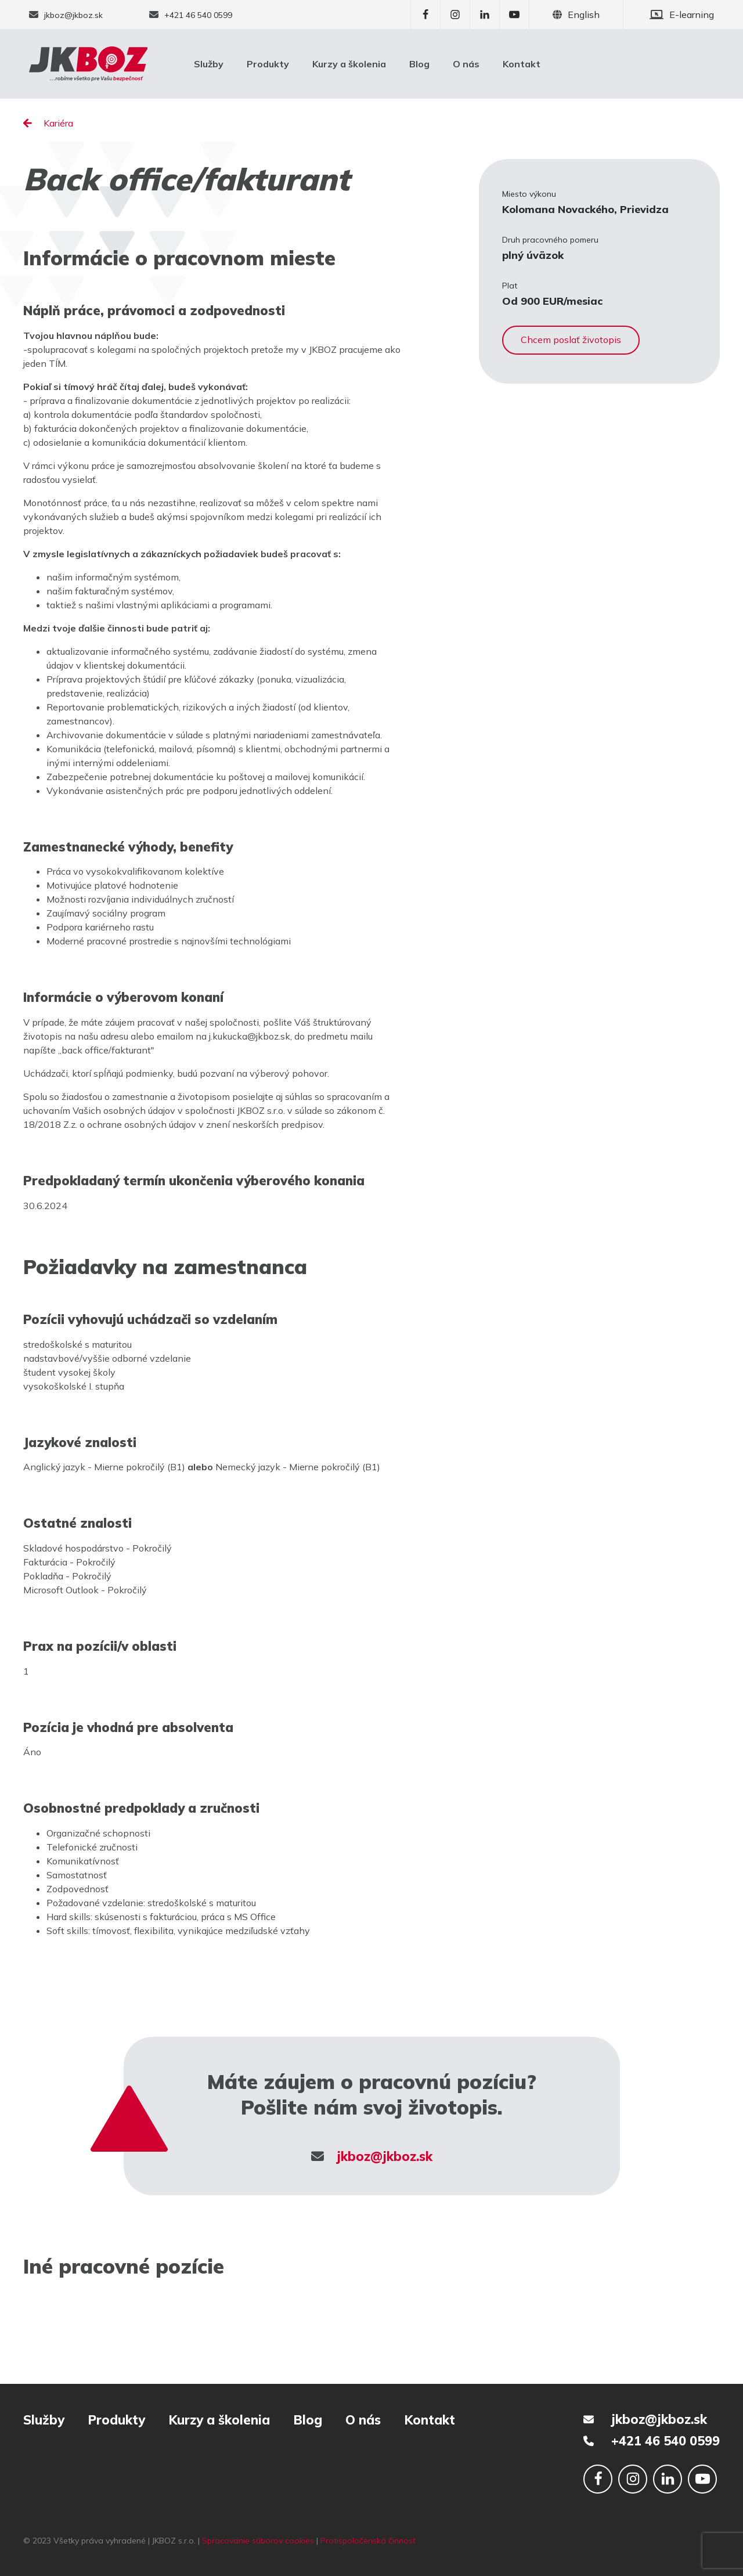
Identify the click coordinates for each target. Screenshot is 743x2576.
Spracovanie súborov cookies (258, 2540)
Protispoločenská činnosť (368, 2540)
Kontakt (521, 64)
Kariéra (48, 123)
